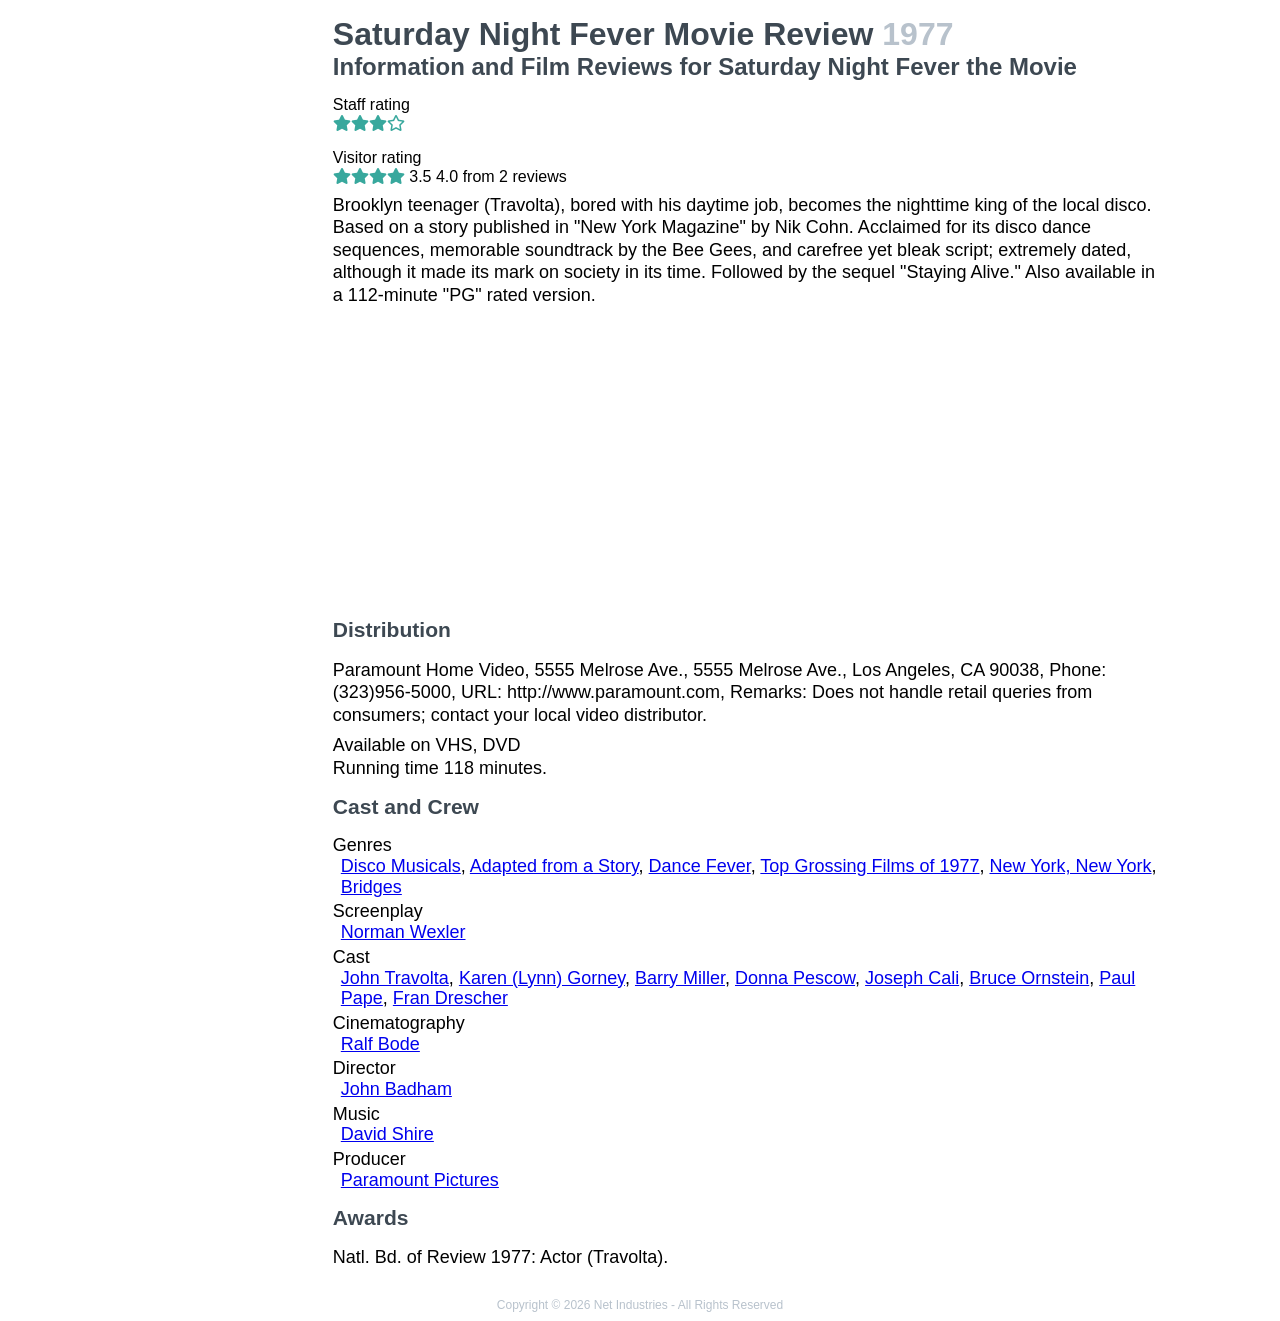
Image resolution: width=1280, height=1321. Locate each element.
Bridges (371, 887)
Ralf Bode (380, 1044)
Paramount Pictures (420, 1180)
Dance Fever (700, 866)
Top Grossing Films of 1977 (869, 866)
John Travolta (395, 978)
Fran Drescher (450, 998)
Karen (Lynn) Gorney (542, 978)
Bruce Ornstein (1029, 978)
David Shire (387, 1134)
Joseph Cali (912, 978)
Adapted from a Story (554, 866)
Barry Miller (680, 978)
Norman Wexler (403, 932)
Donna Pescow (795, 978)
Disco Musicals (401, 866)
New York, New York (1070, 866)
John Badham (396, 1089)
